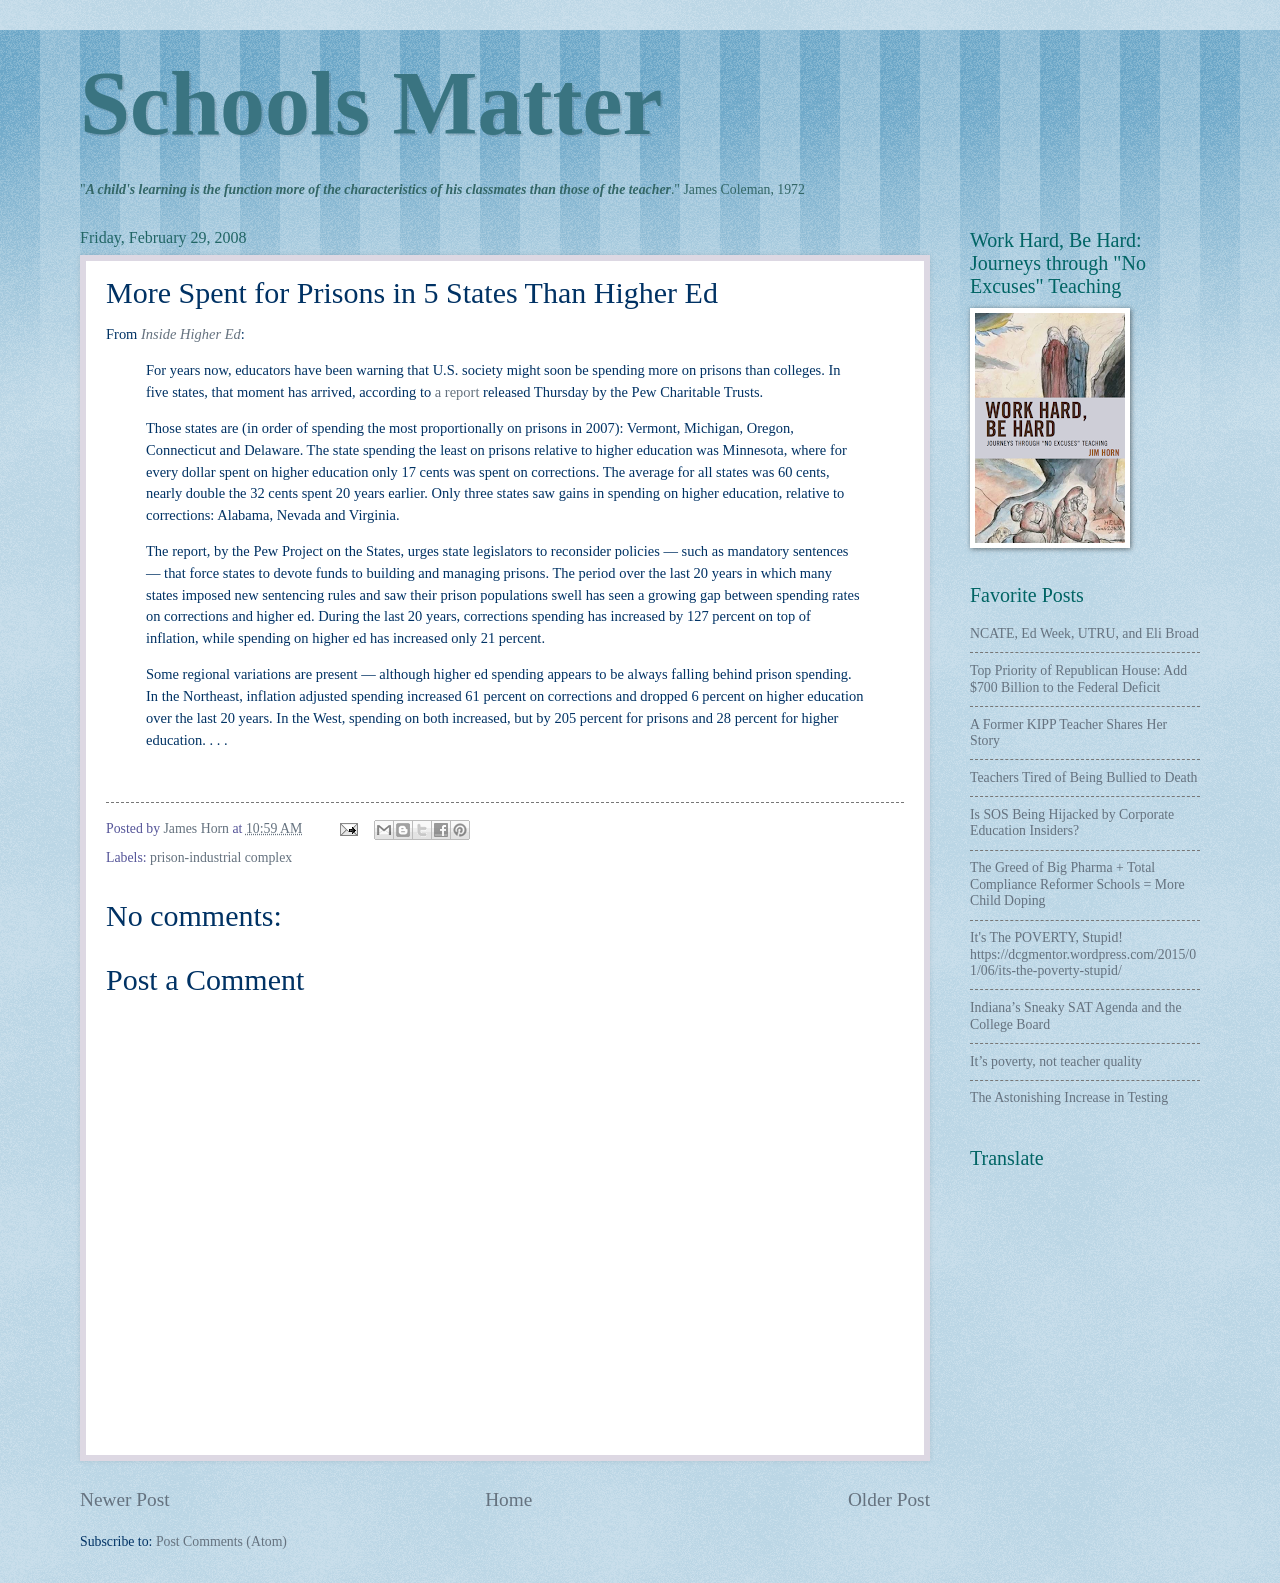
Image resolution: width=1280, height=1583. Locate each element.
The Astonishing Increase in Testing (1069, 1097)
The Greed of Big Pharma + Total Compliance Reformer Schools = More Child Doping (1077, 884)
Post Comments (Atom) (221, 1541)
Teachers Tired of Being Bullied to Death (1083, 777)
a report (457, 392)
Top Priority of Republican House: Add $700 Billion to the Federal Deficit (1078, 679)
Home (508, 1499)
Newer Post (125, 1499)
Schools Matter (371, 103)
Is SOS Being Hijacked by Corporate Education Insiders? (1072, 823)
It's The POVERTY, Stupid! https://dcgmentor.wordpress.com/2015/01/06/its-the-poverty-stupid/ (1083, 954)
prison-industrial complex (221, 857)
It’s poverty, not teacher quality (1056, 1061)
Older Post (889, 1499)
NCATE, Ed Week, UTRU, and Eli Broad (1084, 633)
